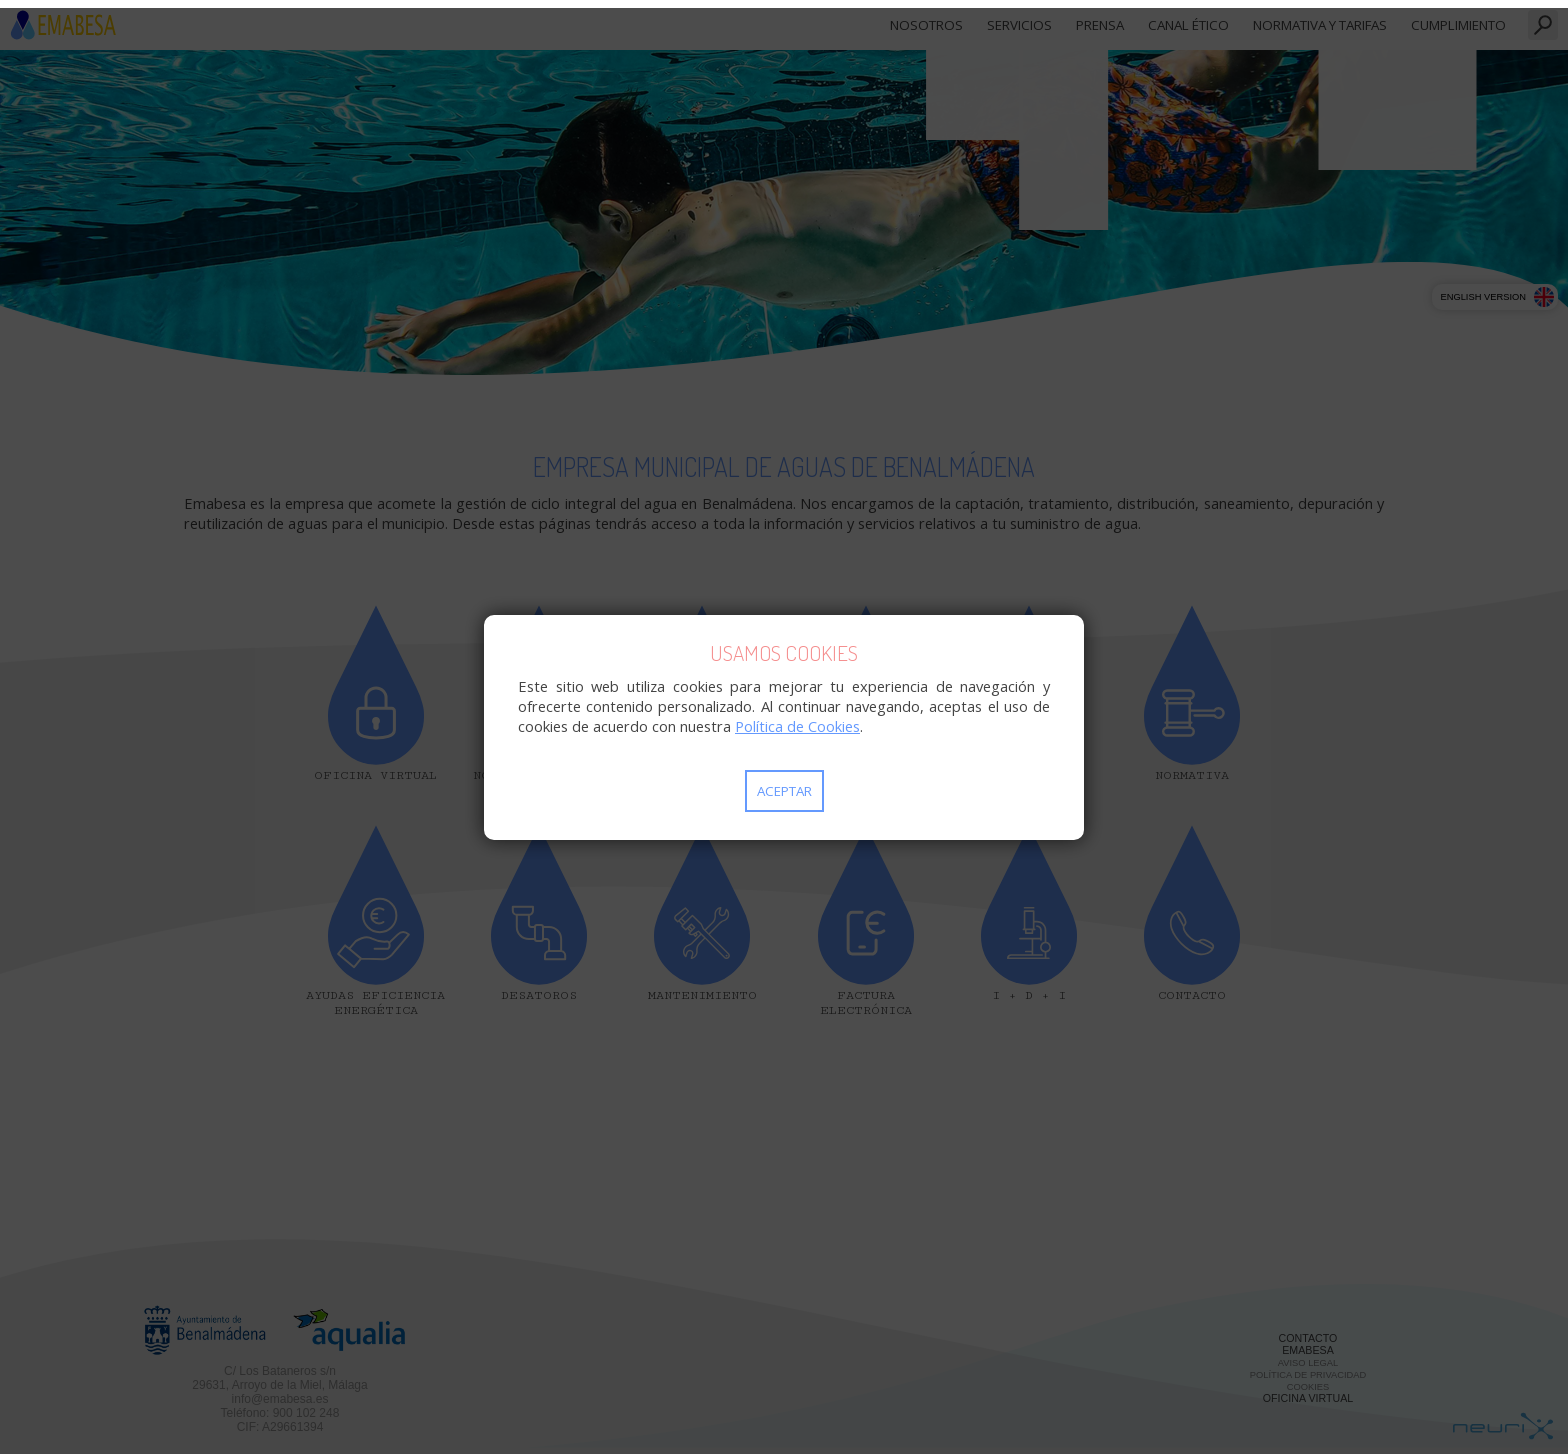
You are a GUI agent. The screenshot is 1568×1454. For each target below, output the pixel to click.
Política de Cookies (797, 726)
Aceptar (784, 791)
